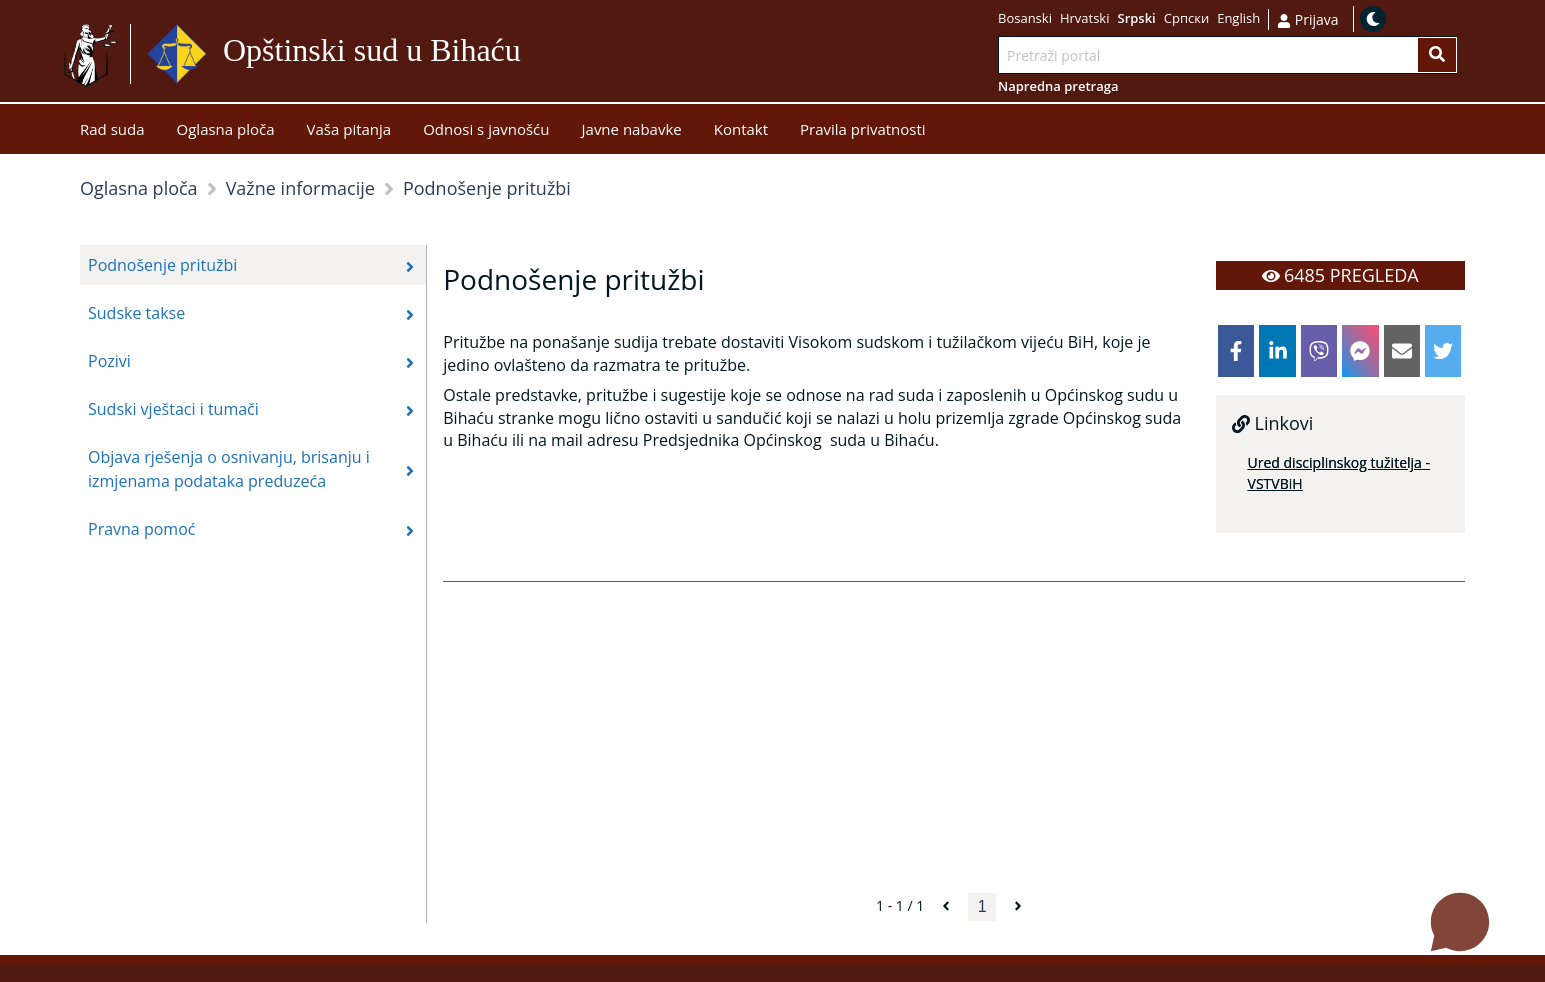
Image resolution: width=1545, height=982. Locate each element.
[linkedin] (1277, 351)
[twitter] (1443, 351)
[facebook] (1236, 351)
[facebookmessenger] (1360, 351)
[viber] (1319, 351)
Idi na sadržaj (569, 54)
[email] (1402, 351)
